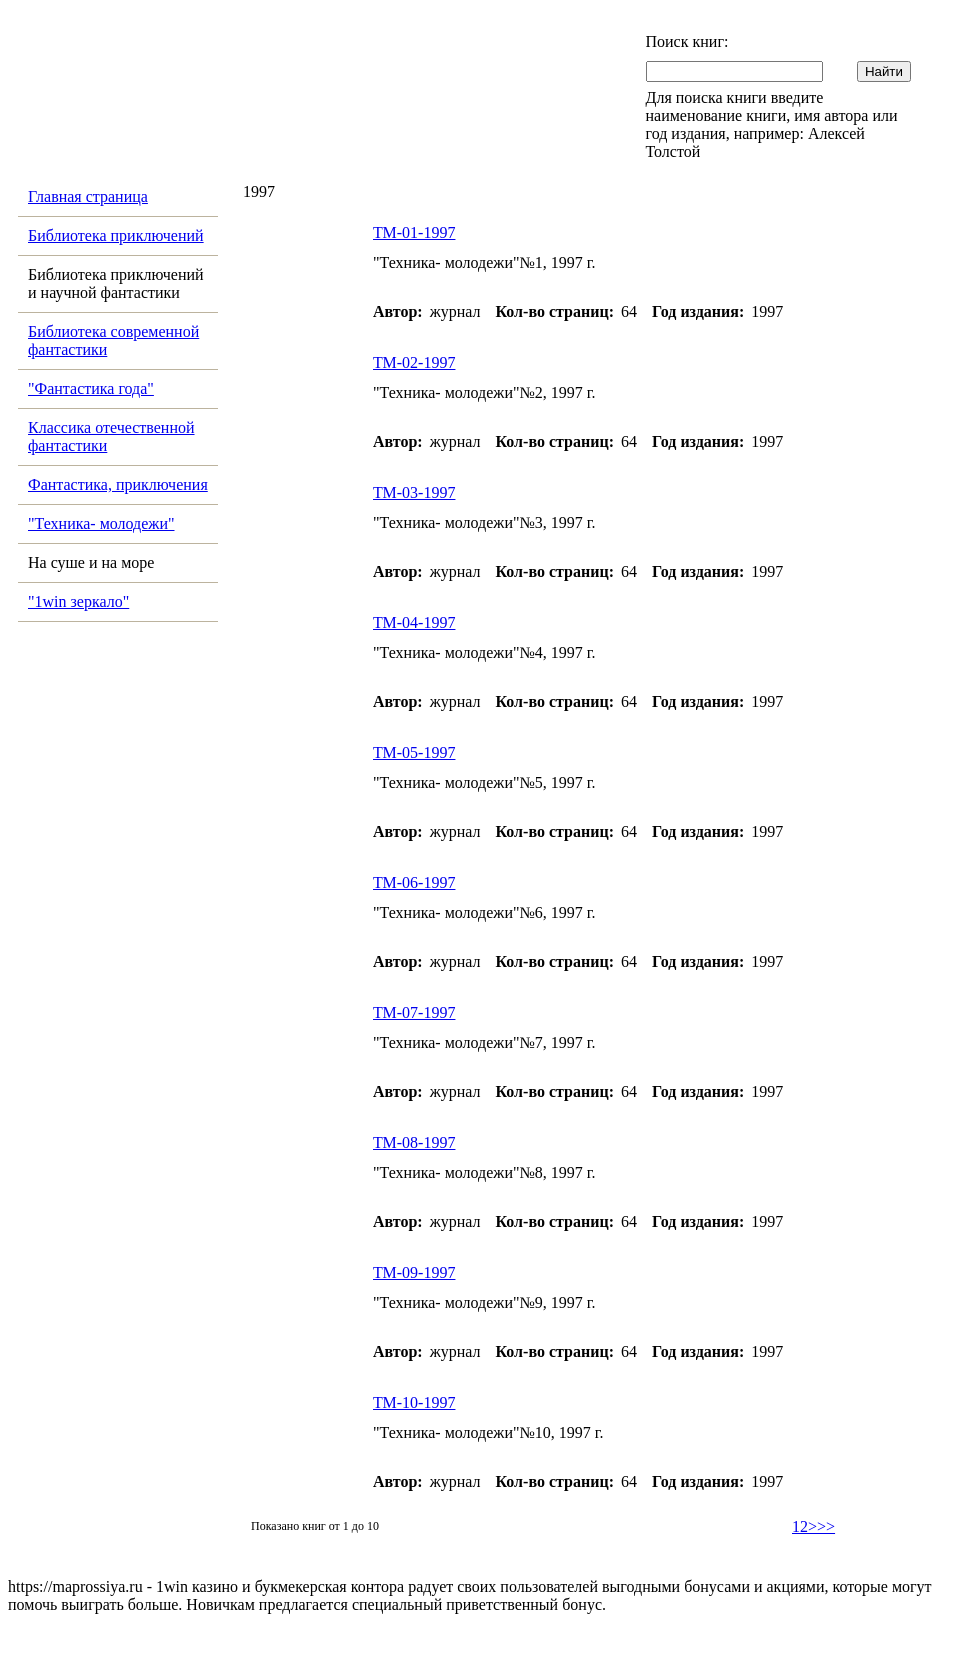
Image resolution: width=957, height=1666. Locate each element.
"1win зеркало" (78, 601)
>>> (821, 1526)
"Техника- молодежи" (101, 523)
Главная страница (88, 196)
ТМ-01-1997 (414, 232)
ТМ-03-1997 (414, 492)
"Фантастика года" (91, 388)
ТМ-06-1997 (414, 882)
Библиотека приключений (116, 235)
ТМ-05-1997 (414, 752)
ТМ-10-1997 (414, 1402)
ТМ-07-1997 (414, 1012)
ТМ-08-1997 (414, 1142)
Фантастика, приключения (118, 484)
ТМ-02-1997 (414, 362)
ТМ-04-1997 (414, 622)
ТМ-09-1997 (414, 1272)
